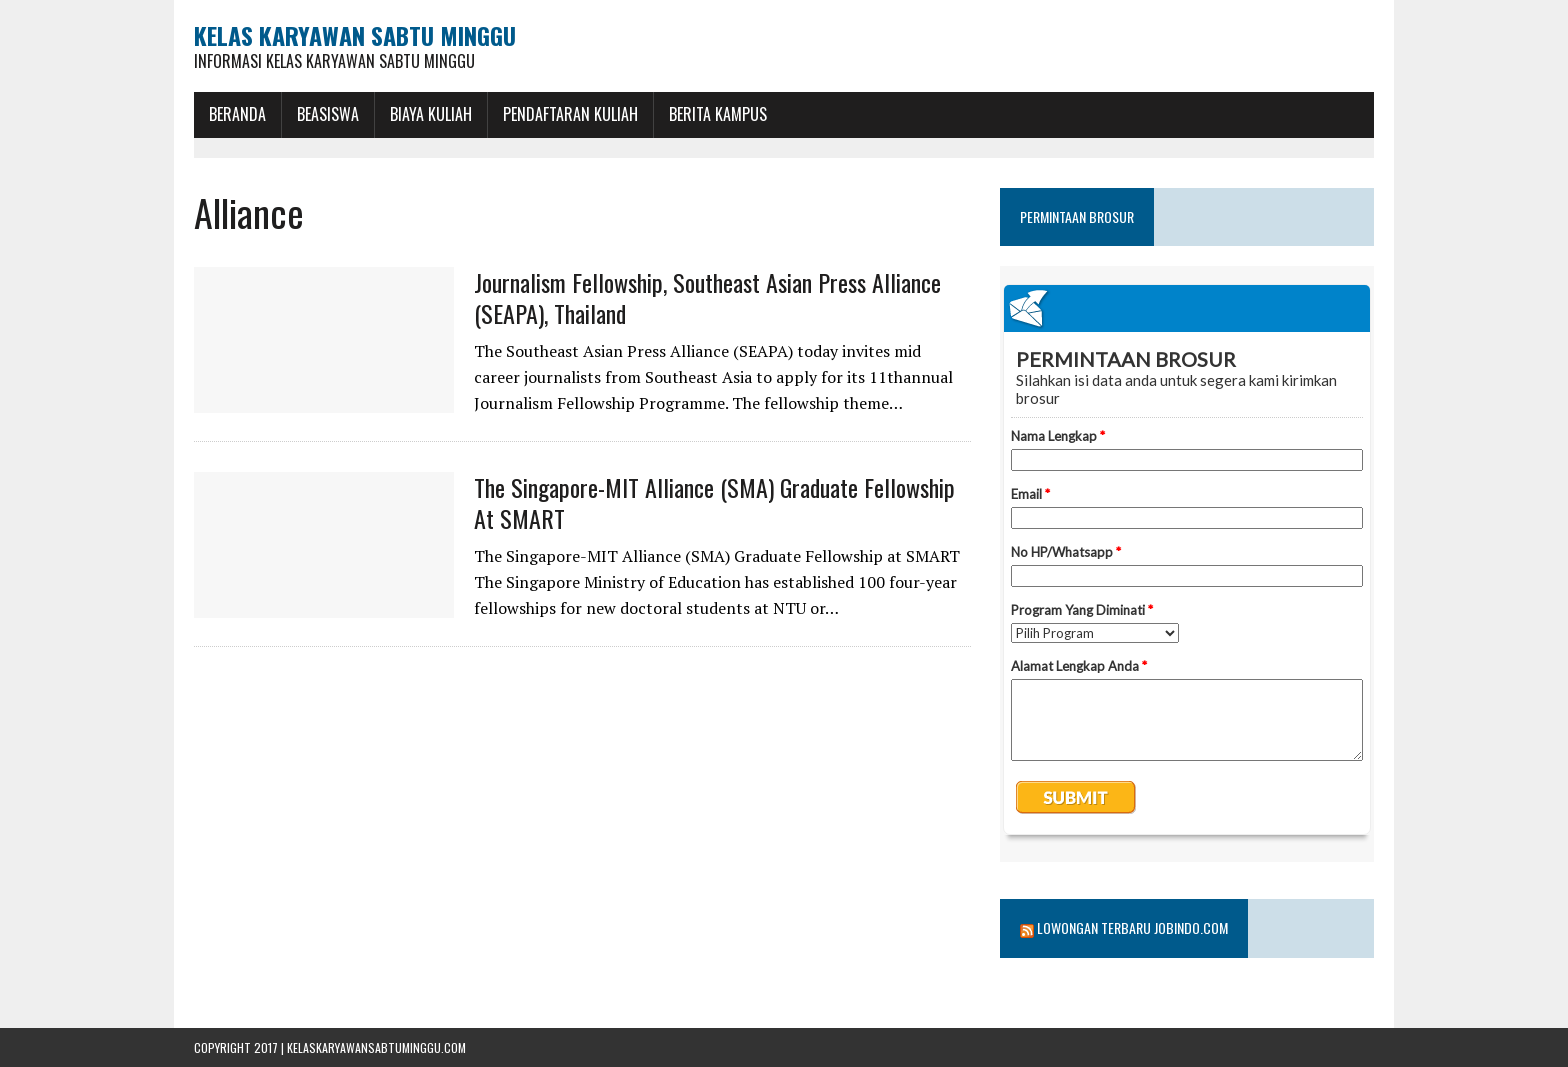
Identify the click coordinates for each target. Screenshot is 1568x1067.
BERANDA (237, 114)
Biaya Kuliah (431, 114)
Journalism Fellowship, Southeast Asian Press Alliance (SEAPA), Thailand (707, 297)
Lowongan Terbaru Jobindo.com (1132, 927)
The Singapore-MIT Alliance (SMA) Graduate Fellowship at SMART (714, 502)
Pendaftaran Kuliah (570, 114)
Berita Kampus (718, 114)
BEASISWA (328, 114)
